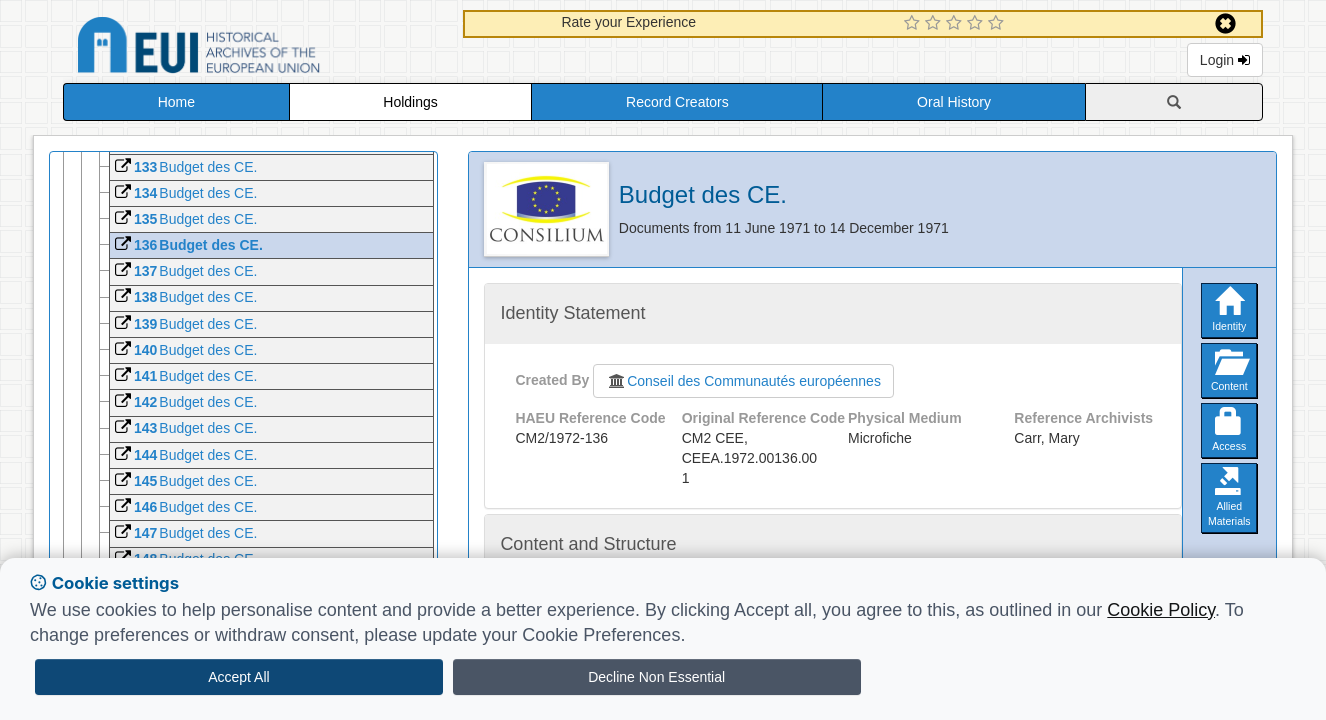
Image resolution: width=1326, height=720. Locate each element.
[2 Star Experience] (935, 24)
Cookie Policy (1161, 610)
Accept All (238, 677)
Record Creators (677, 102)
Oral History (954, 102)
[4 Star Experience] (977, 24)
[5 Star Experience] (998, 24)
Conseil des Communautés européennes (743, 381)
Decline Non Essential (656, 677)
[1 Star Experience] (914, 24)
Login (1225, 60)
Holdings (410, 102)
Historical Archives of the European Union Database (255, 48)
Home (176, 102)
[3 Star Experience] (956, 24)
